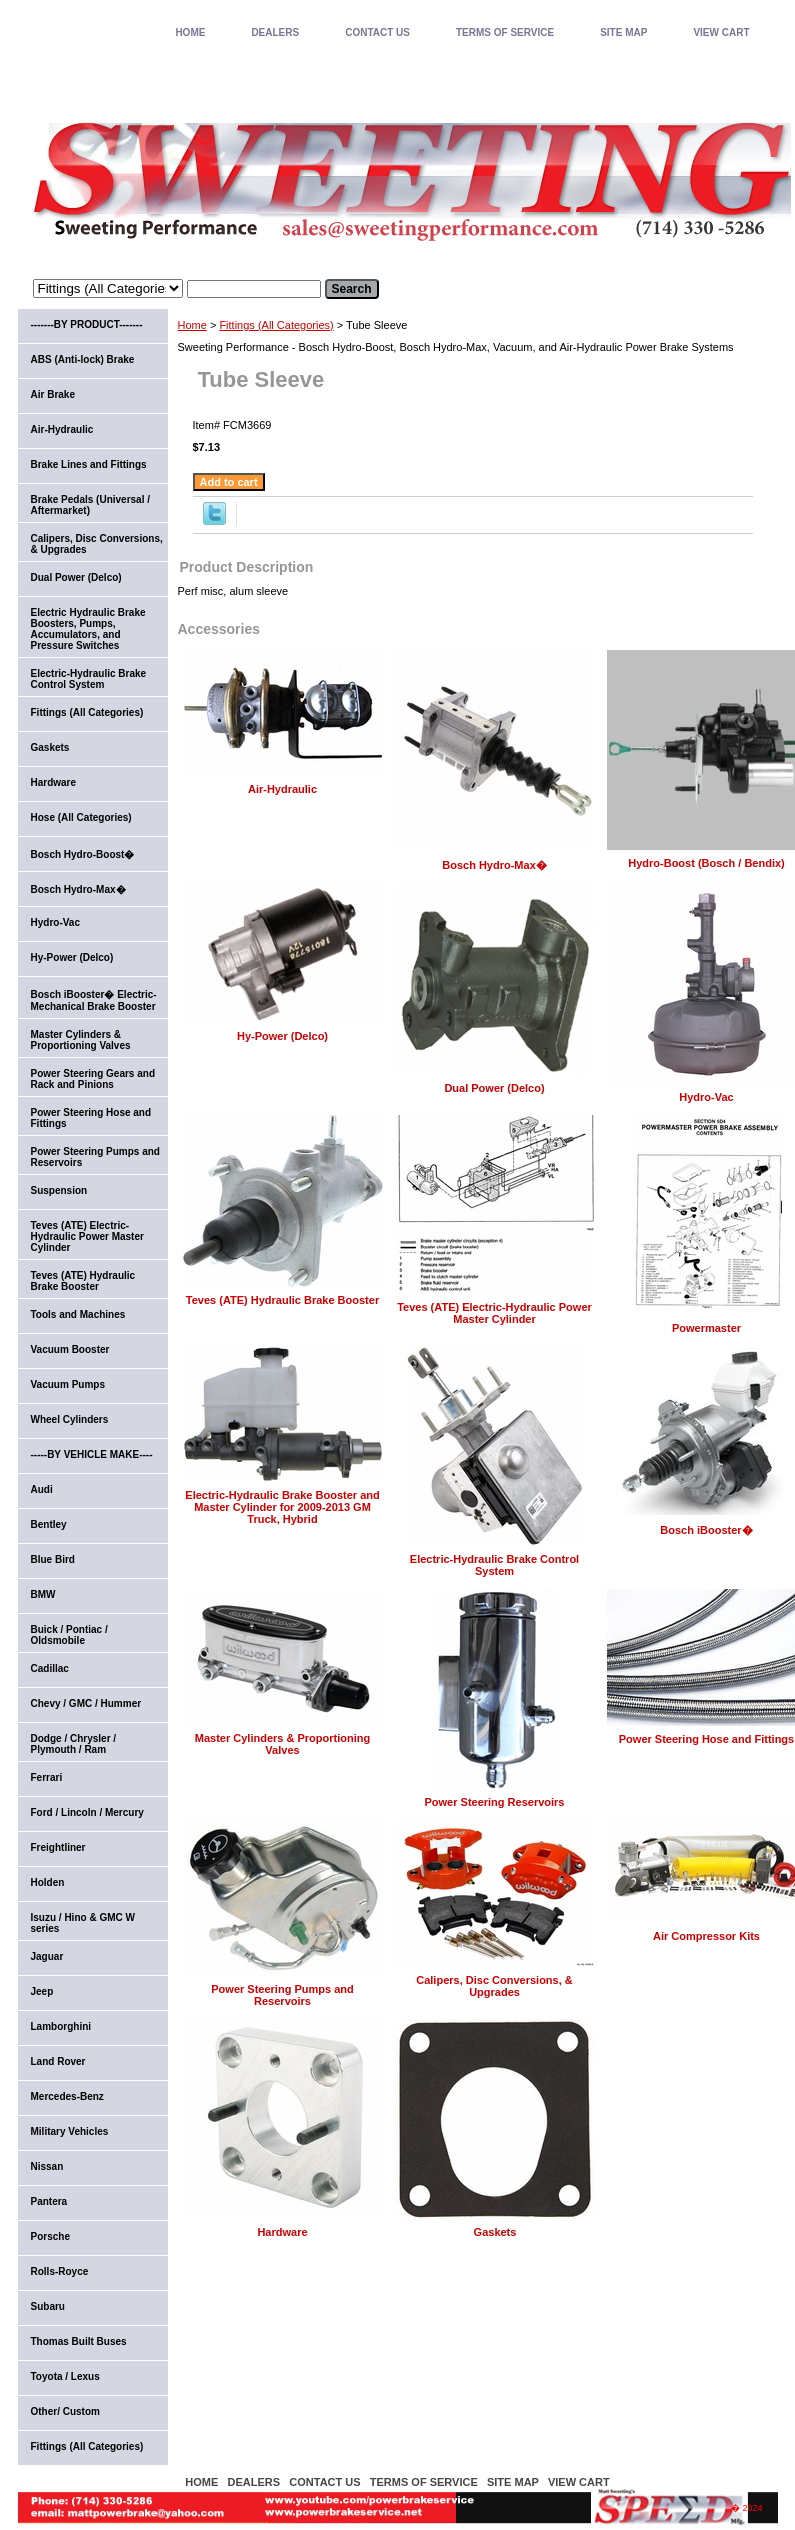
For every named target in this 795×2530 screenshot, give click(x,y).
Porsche (50, 2236)
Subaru (48, 2306)
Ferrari (47, 1777)
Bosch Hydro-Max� (494, 865)
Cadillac (50, 1668)
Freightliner (58, 1847)
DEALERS (275, 32)
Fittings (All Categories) (276, 325)
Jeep (42, 1991)
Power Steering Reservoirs (494, 1802)
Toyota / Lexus (65, 2376)
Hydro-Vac (706, 1097)
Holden (48, 1882)
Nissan (47, 2166)
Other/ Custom (65, 2411)
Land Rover (58, 2061)
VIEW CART (721, 32)
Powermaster (706, 1328)
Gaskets (495, 2232)
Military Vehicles (70, 2131)
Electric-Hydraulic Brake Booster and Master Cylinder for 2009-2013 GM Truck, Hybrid (282, 1507)
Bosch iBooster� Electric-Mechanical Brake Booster (94, 1000)
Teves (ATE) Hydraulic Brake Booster (282, 1300)
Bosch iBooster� (706, 1530)
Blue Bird (53, 1559)
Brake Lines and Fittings (89, 464)
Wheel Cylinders (70, 1419)
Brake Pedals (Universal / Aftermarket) (91, 505)
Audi (42, 1489)
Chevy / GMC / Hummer (86, 1703)
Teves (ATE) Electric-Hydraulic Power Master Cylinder (494, 1313)
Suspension (59, 1190)
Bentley (49, 1524)
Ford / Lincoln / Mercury (87, 1812)
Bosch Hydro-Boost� (83, 854)
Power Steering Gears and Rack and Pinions (93, 1079)
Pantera (49, 2201)
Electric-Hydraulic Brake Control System (494, 1565)
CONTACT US (377, 32)
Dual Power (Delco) (494, 1088)
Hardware (282, 2232)
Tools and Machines (78, 1314)
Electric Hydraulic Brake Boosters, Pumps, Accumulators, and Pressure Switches (88, 629)
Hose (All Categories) (81, 817)
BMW (43, 1594)
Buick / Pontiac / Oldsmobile (69, 1635)
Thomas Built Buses (79, 2341)
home (190, 32)
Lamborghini (61, 2026)
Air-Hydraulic (282, 789)
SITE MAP (623, 32)
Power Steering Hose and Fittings (706, 1739)
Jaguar (47, 1956)
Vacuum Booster (70, 1349)
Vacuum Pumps (68, 1384)
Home (192, 325)
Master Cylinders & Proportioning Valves (282, 1744)
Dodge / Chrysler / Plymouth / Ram (74, 1744)
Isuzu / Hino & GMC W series (83, 1923)
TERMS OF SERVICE (505, 32)
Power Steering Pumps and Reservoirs (282, 1995)
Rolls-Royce (60, 2271)
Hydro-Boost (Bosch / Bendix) (706, 863)
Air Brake (53, 394)
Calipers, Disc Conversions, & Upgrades (494, 1986)
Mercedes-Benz (67, 2096)
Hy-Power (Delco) (282, 1036)
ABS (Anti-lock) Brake (83, 359)
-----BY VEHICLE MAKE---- (92, 1454)
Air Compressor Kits (706, 1936)
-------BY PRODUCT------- (87, 324)
